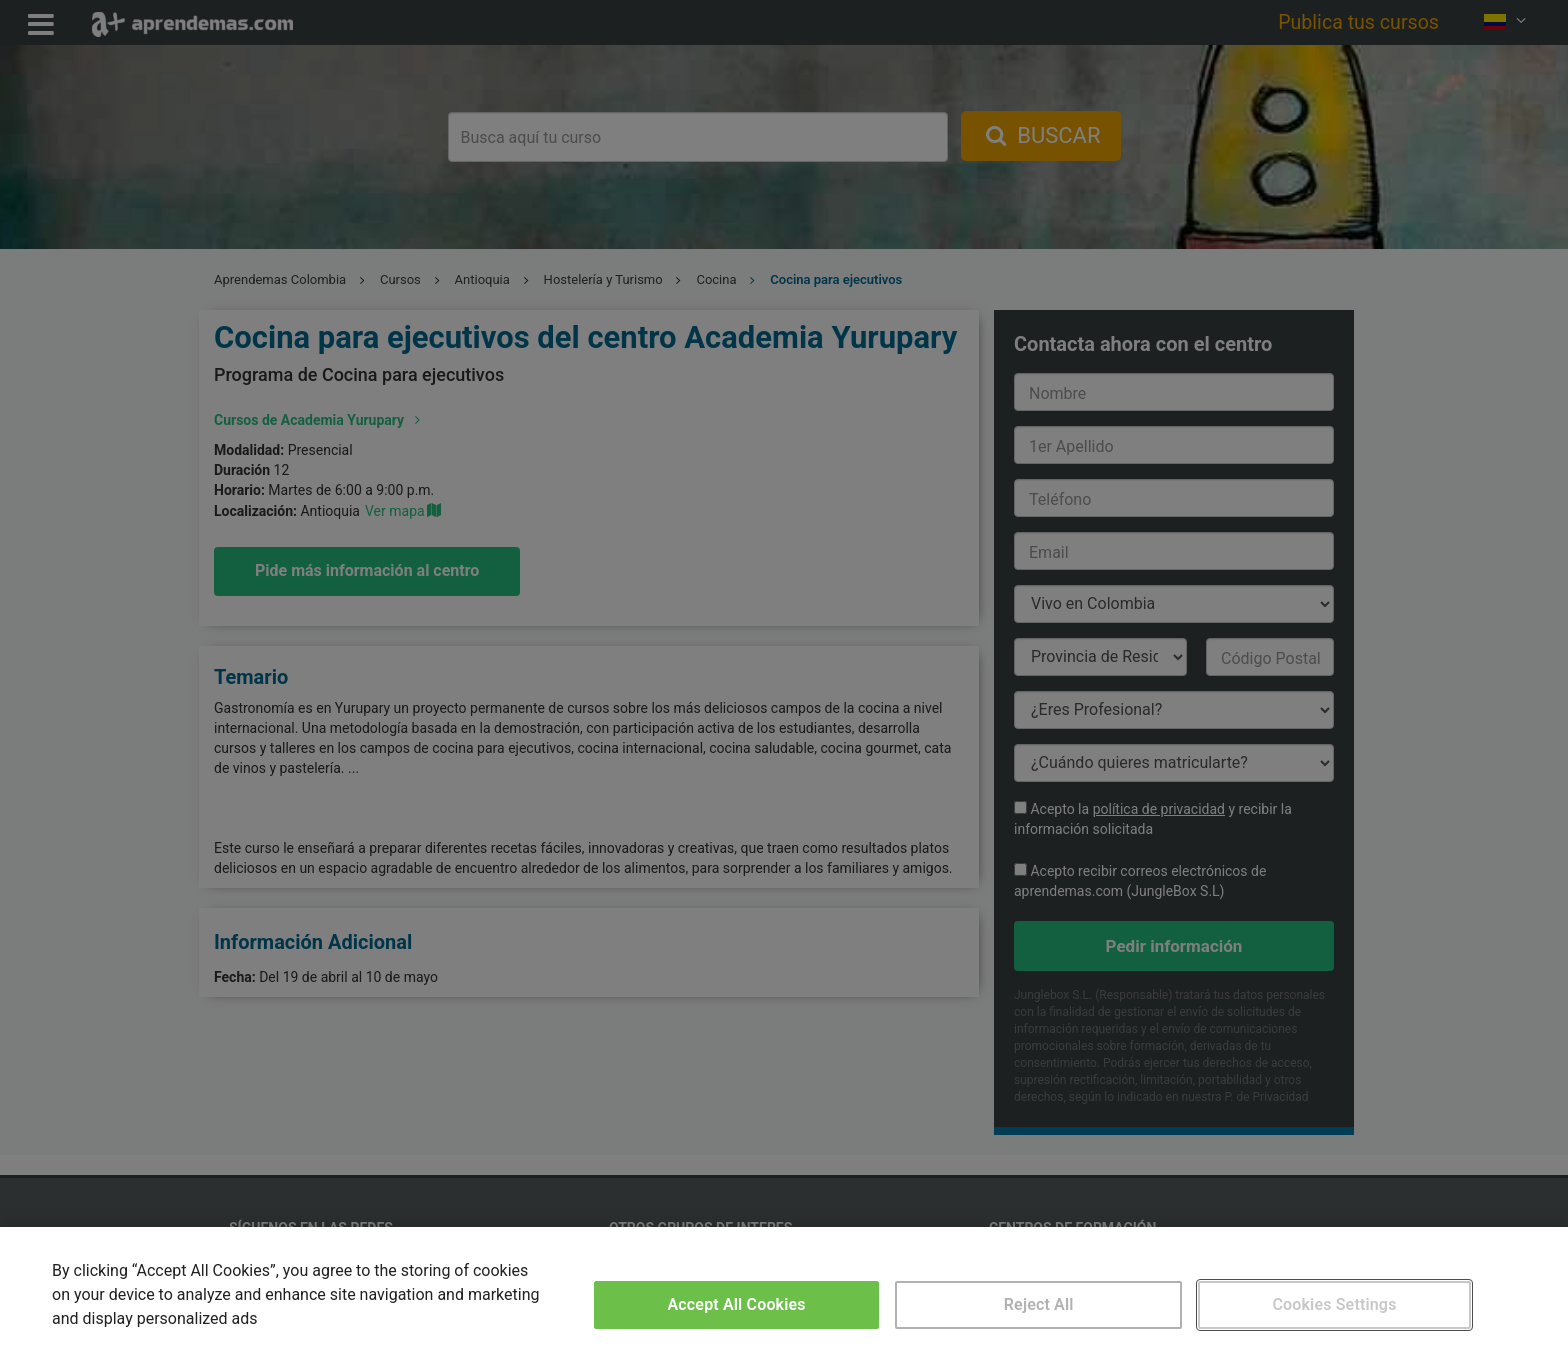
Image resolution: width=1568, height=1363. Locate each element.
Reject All (1039, 1304)
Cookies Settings (1334, 1304)
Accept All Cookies (737, 1304)
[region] (784, 1295)
